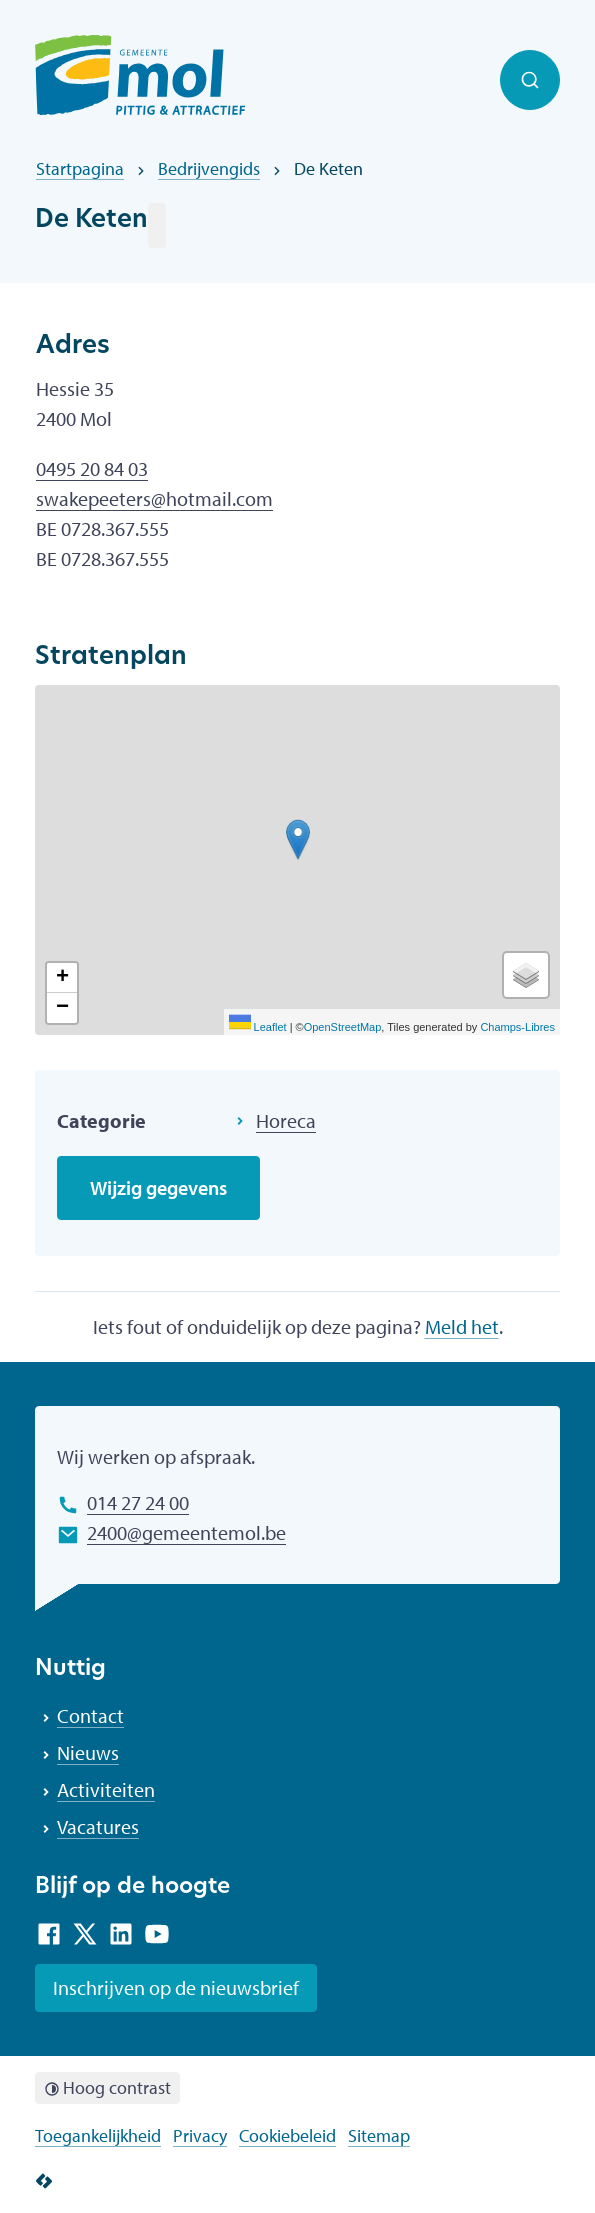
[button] (298, 839)
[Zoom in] (62, 978)
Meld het (462, 1326)
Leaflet (258, 1027)
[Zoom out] (62, 1008)
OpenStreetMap (343, 1027)
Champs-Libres (517, 1027)
